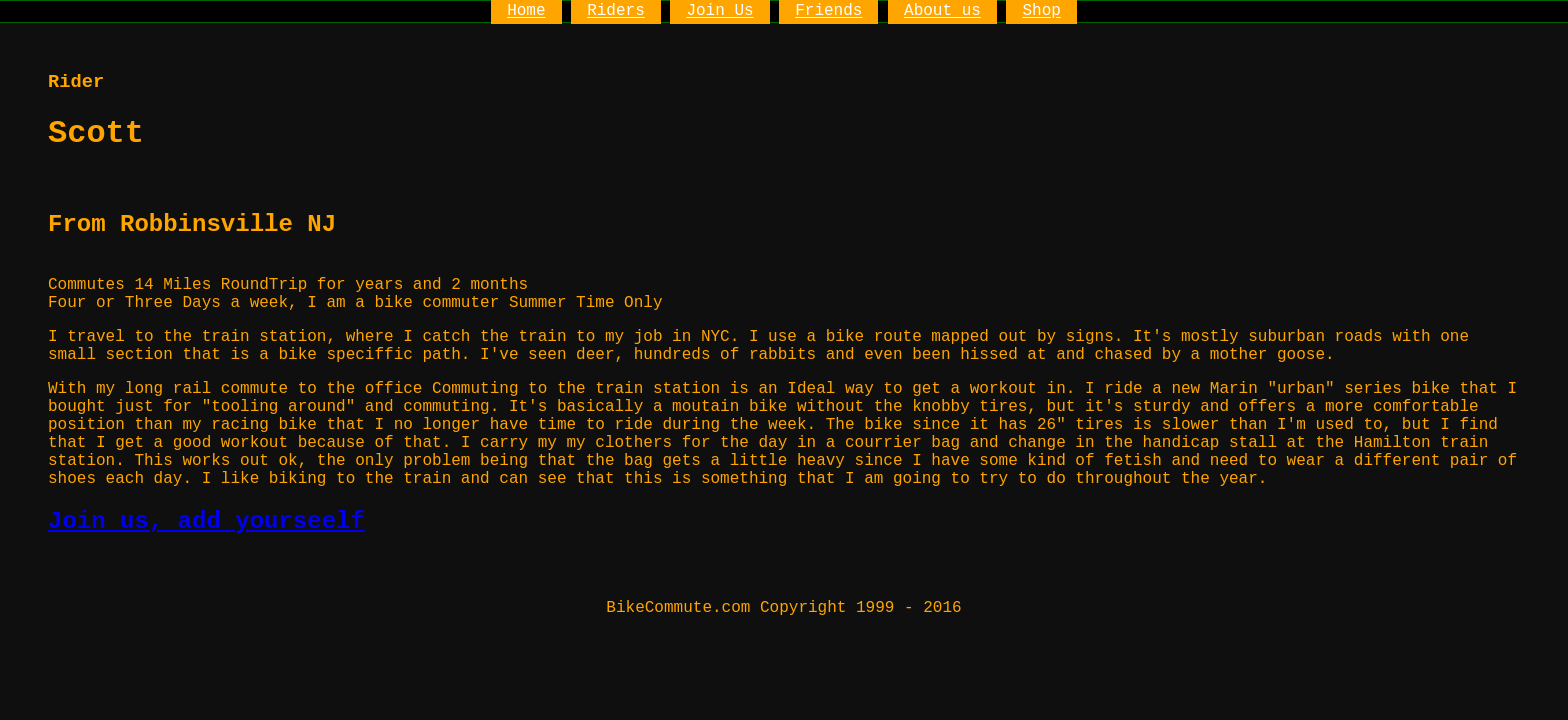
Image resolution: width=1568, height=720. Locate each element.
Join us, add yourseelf (206, 521)
